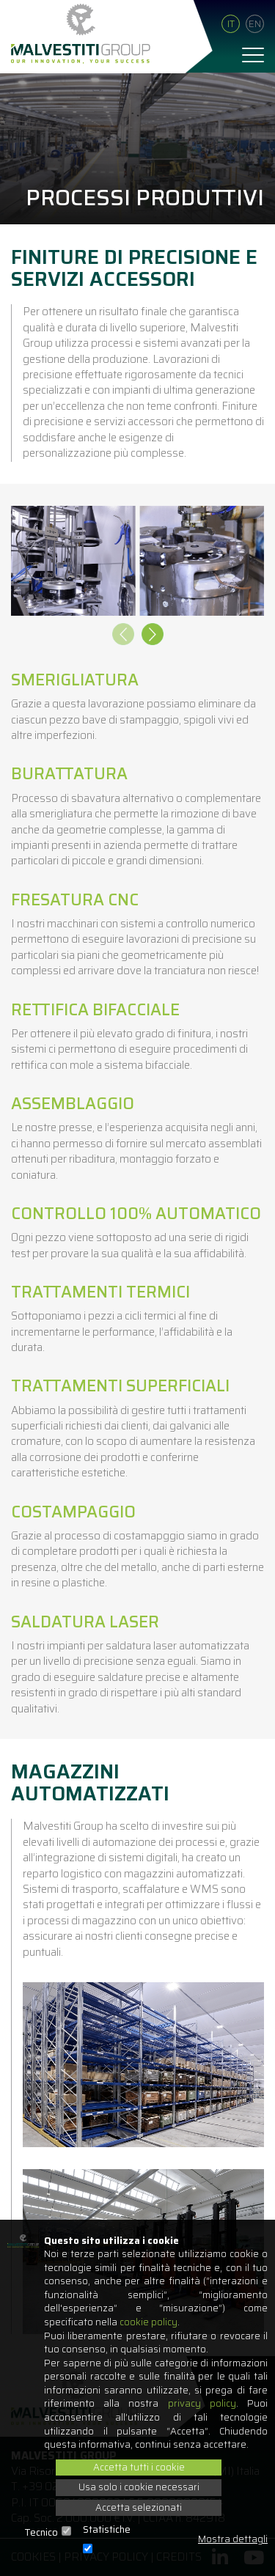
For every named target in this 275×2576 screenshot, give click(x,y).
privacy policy (202, 2403)
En (255, 24)
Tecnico (41, 2533)
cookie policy (148, 2322)
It (231, 24)
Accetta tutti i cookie (139, 2467)
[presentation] (123, 636)
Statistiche (107, 2530)
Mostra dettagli (233, 2540)
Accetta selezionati (138, 2507)
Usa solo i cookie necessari (138, 2487)
